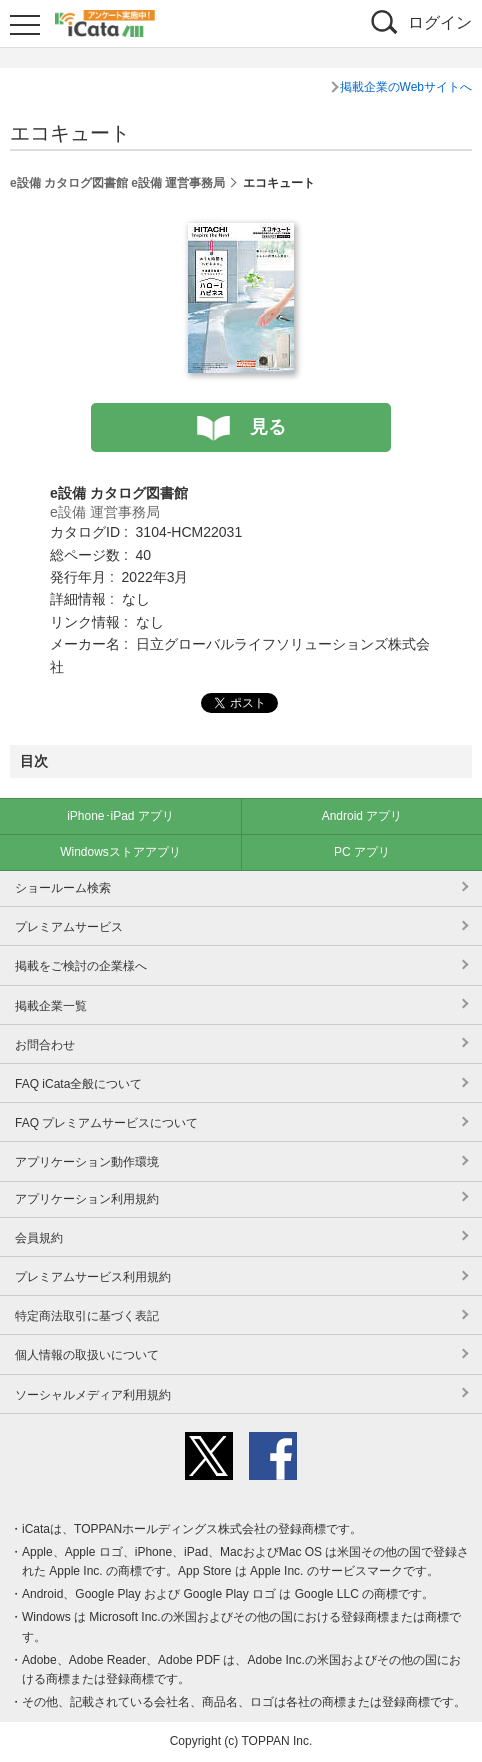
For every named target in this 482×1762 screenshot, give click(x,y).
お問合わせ (45, 1045)
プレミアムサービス (69, 927)
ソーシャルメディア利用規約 (93, 1395)
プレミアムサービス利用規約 (93, 1277)
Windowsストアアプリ (120, 852)
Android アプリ (362, 816)
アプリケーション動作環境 (87, 1162)
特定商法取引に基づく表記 (87, 1316)
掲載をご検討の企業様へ (81, 966)
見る (268, 427)
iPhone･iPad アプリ (120, 816)
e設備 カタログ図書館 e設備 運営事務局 (117, 183)
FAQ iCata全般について (78, 1084)
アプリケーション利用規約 (87, 1199)
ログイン (440, 22)
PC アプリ (362, 852)
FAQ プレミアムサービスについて (106, 1123)
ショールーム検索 (63, 888)
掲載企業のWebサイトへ (406, 87)
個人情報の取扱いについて (87, 1355)
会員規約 (39, 1238)
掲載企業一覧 (51, 1006)
